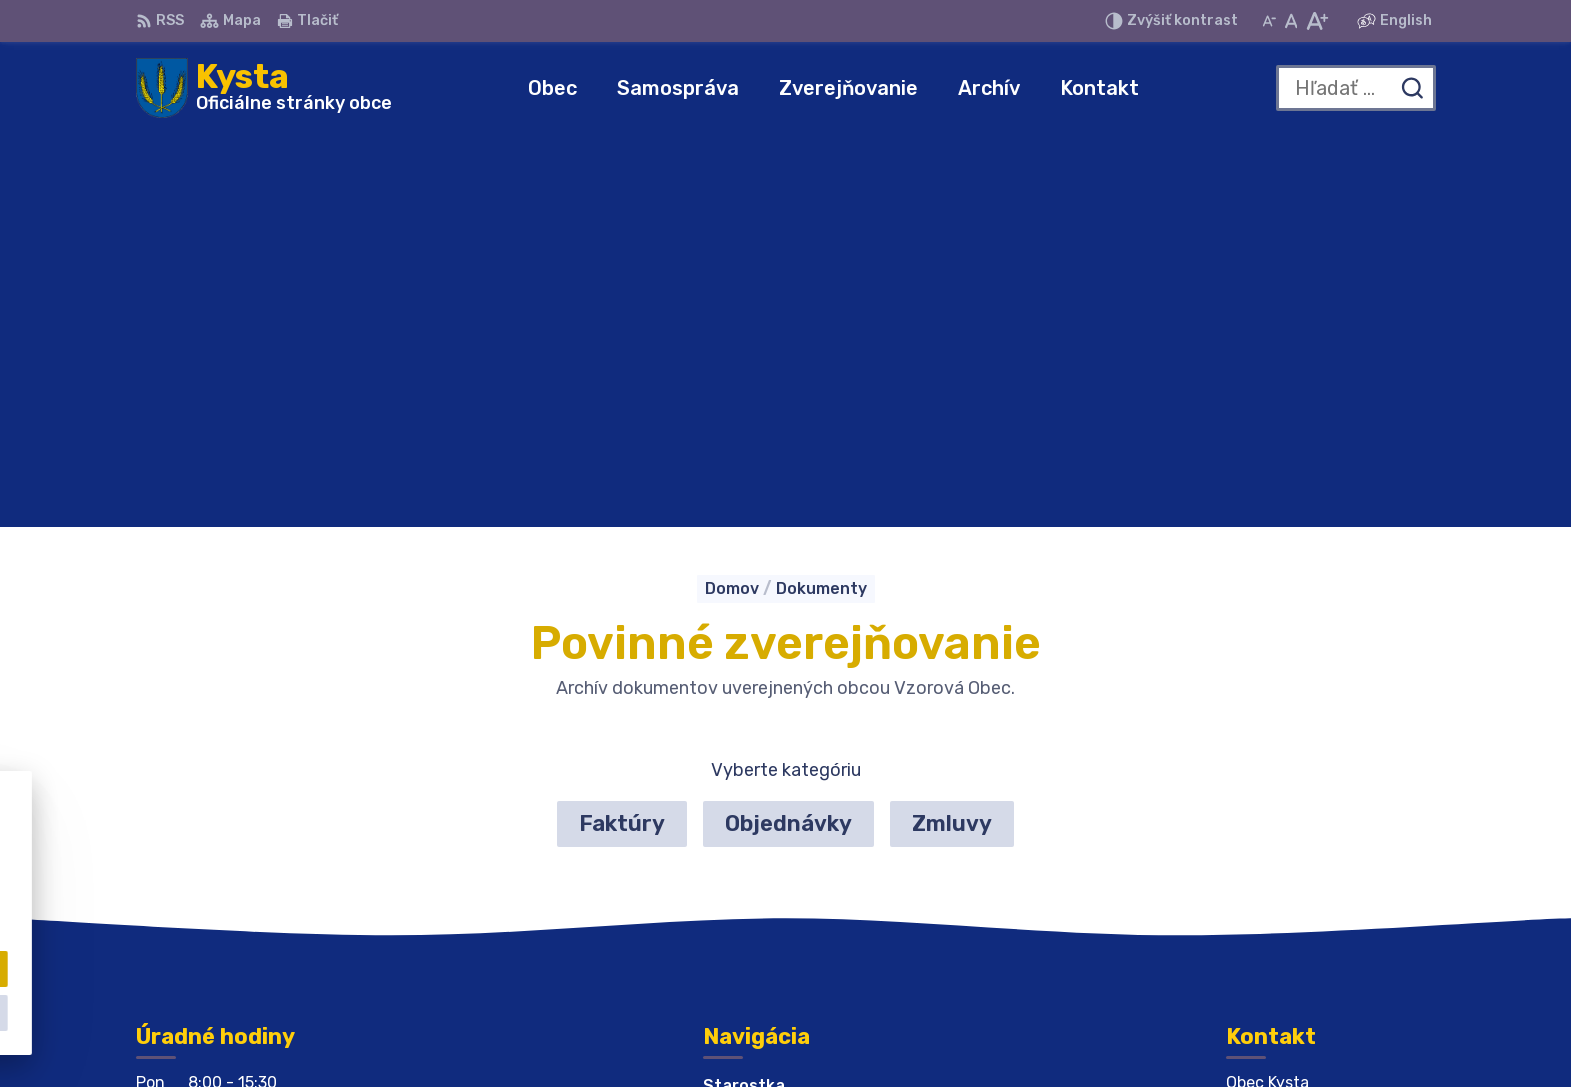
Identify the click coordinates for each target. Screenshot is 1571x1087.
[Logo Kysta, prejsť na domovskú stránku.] (264, 88)
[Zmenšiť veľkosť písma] (1269, 21)
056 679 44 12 (1284, 848)
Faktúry (622, 430)
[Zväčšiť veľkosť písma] (1316, 21)
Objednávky (788, 430)
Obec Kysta (1116, 1033)
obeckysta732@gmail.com (1331, 893)
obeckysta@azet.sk (1306, 870)
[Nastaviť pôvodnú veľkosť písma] (1291, 21)
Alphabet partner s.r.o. (834, 1033)
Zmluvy (952, 430)
